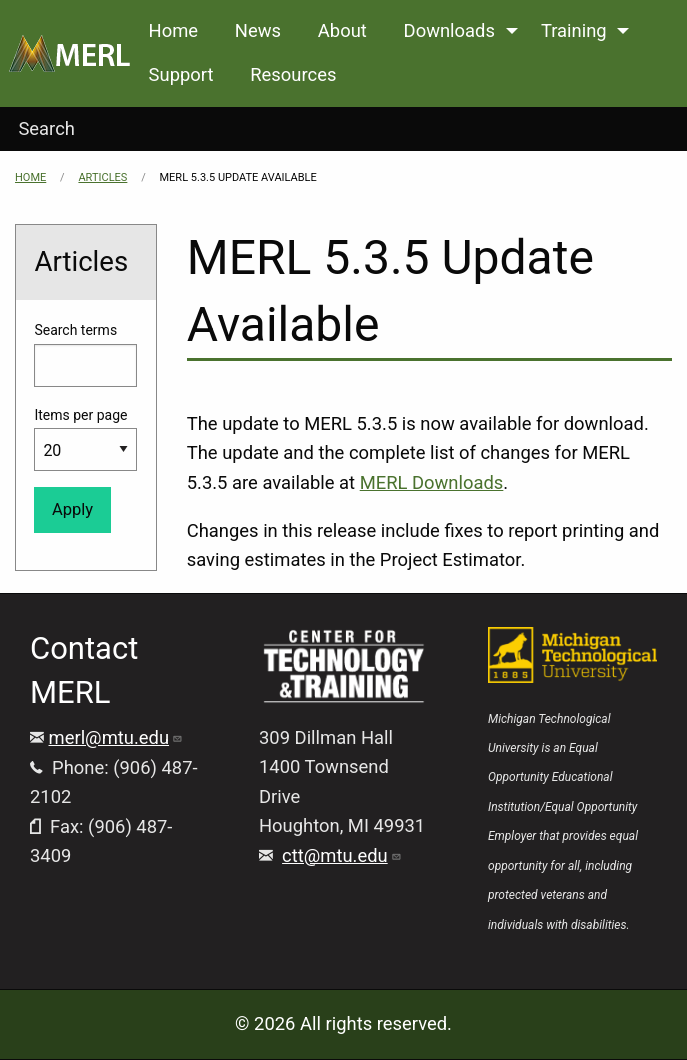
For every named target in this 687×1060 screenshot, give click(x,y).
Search (46, 128)
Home (30, 177)
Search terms (75, 330)
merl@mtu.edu (116, 737)
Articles (102, 177)
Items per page (80, 415)
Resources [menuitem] (293, 74)
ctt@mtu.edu (342, 855)
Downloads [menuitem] (449, 30)
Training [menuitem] (574, 30)
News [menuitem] (258, 30)
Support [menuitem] (181, 74)
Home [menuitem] (174, 30)
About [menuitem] (342, 30)
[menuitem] (69, 53)
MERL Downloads (432, 482)
